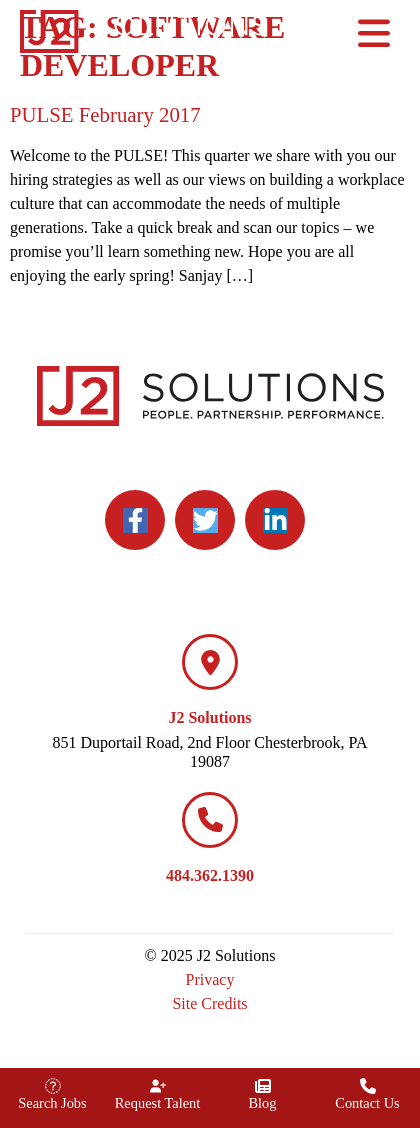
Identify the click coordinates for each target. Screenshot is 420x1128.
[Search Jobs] (53, 1086)
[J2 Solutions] (210, 662)
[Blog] (263, 1086)
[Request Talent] (158, 1086)
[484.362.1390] (210, 820)
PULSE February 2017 (105, 114)
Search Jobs (52, 1103)
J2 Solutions (209, 717)
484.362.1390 (210, 875)
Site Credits (209, 1003)
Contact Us (367, 1103)
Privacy (210, 979)
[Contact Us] (368, 1086)
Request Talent (157, 1103)
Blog (263, 1103)
